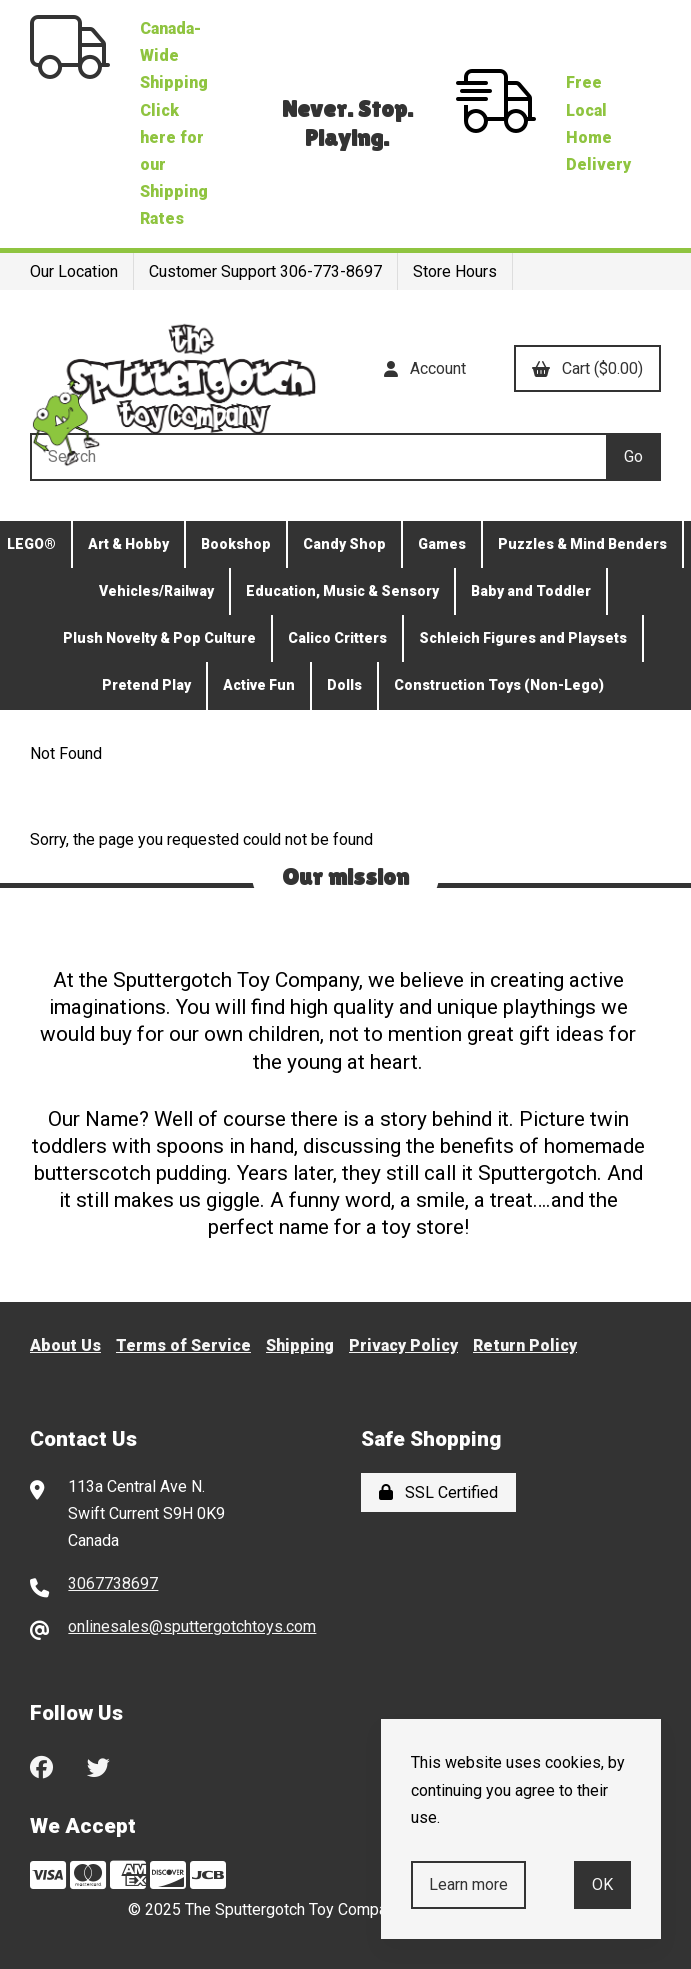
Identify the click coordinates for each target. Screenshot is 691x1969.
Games (442, 544)
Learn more (468, 1884)
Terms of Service (183, 1345)
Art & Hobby (128, 544)
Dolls (344, 685)
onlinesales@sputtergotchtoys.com (192, 1626)
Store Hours (455, 271)
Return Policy (525, 1345)
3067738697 (113, 1583)
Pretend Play (146, 685)
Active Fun (259, 685)
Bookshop (236, 544)
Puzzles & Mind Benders (582, 544)
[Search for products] (318, 457)
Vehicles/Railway (156, 591)
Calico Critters (337, 638)
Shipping (300, 1345)
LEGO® (31, 544)
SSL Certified (438, 1492)
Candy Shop (344, 544)
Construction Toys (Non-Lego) (499, 685)
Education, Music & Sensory (342, 591)
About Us (65, 1345)
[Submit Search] (633, 457)
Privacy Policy (403, 1345)
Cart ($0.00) (587, 368)
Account (425, 368)
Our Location (74, 271)
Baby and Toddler (531, 591)
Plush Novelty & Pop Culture (159, 638)
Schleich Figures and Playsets (523, 638)
